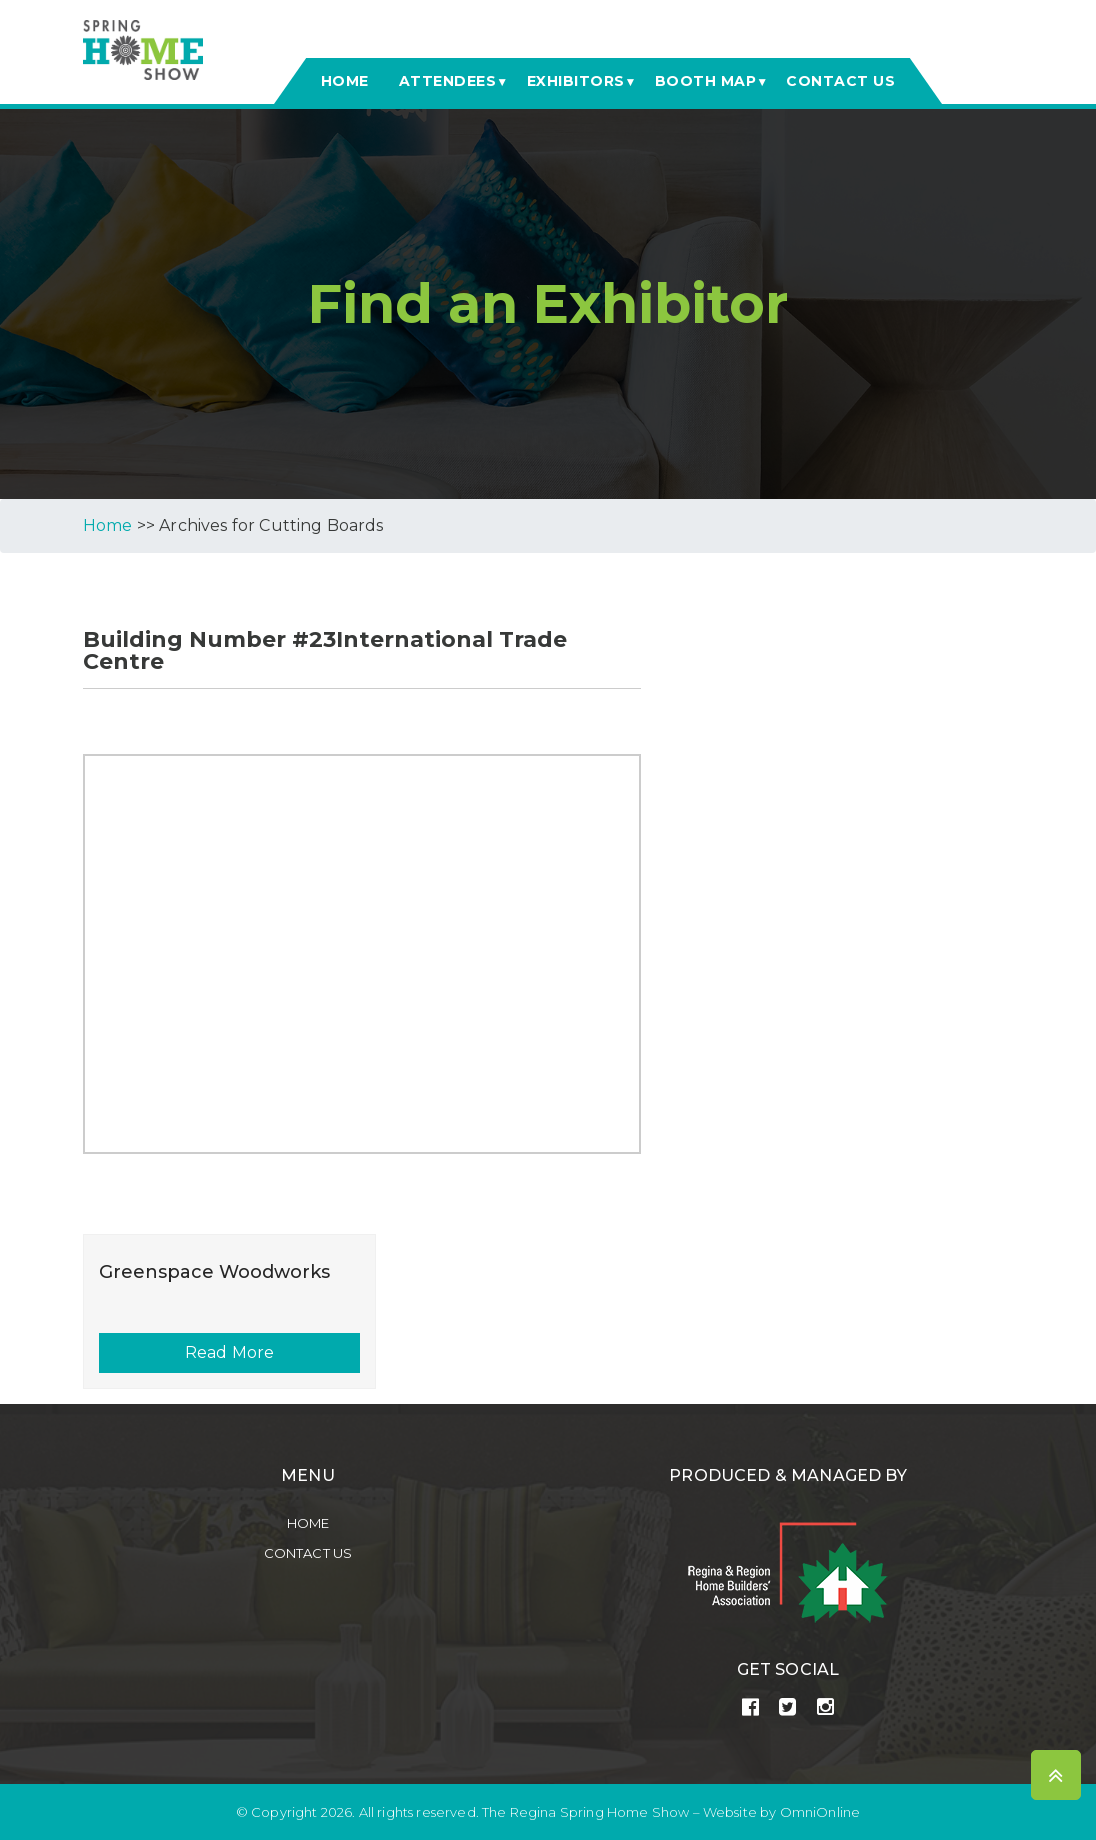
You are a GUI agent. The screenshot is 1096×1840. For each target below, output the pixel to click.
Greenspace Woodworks (214, 1272)
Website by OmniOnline (781, 1812)
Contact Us (308, 1553)
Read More (229, 1352)
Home (308, 1523)
